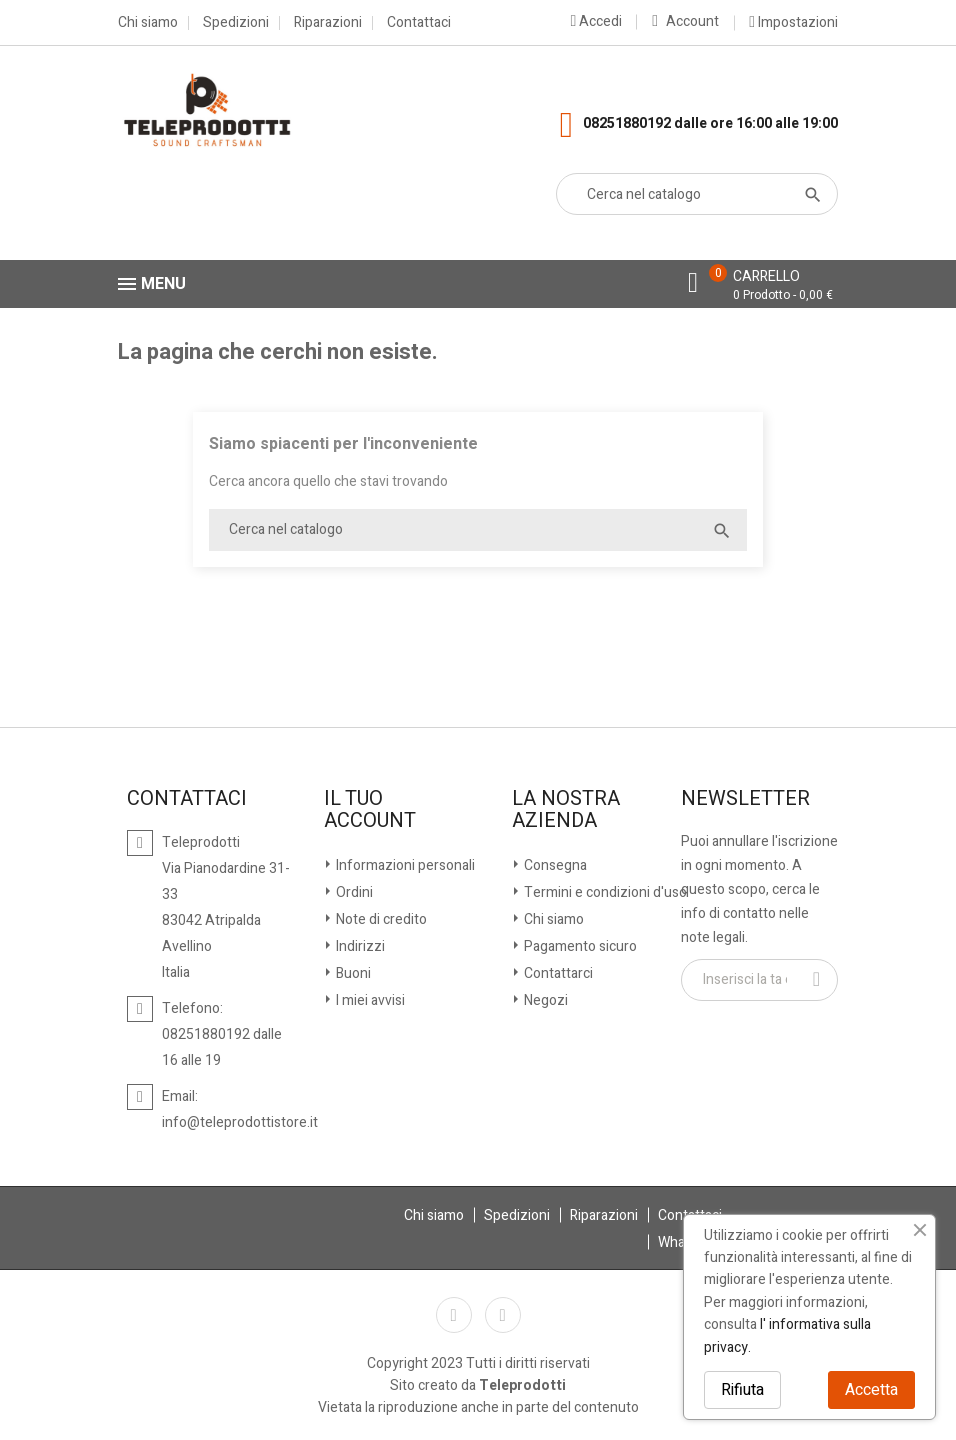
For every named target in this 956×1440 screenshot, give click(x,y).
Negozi (544, 1000)
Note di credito (380, 919)
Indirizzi (359, 946)
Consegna (554, 865)
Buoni (352, 973)
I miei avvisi (369, 1000)
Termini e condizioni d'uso (604, 892)
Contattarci (557, 973)
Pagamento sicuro (579, 946)
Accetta (871, 1390)
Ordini (353, 892)
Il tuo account (370, 810)
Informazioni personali (404, 865)
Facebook (454, 1315)
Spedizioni (236, 23)
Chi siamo (148, 23)
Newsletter (745, 799)
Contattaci (419, 23)
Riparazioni (328, 23)
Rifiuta (742, 1390)
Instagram (503, 1315)
